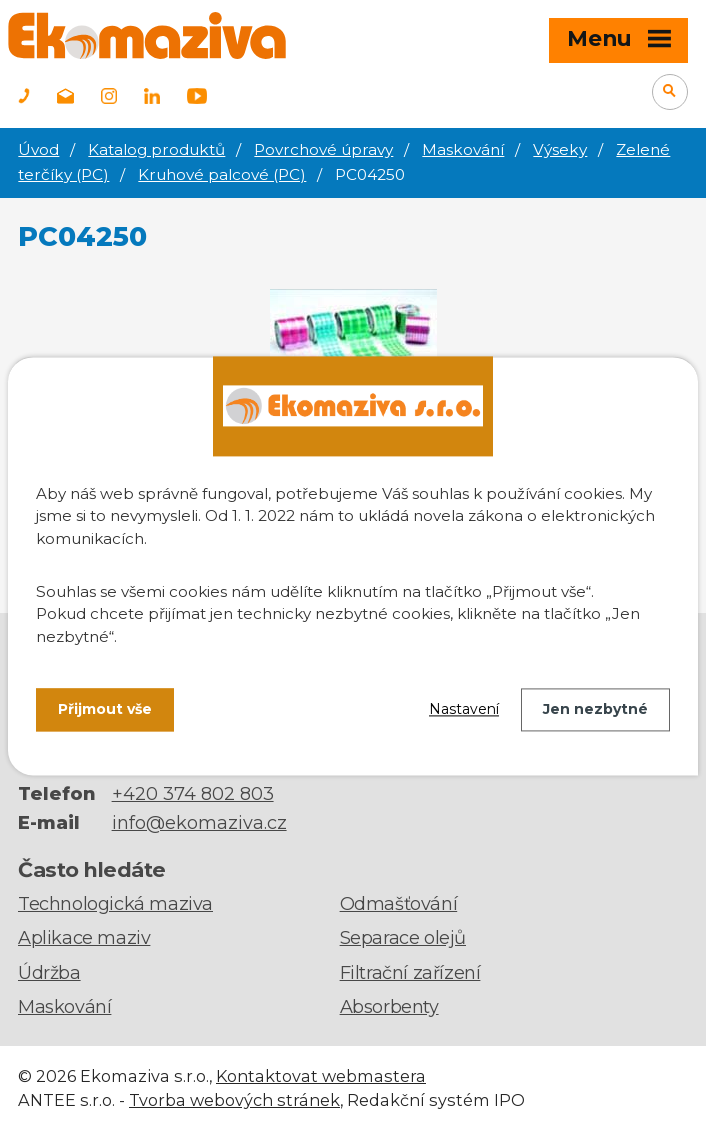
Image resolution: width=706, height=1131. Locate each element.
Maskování (463, 149)
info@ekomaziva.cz (199, 823)
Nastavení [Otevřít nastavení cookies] (464, 709)
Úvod (38, 149)
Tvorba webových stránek (234, 1100)
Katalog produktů (156, 149)
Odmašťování (399, 904)
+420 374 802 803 (193, 794)
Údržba (49, 973)
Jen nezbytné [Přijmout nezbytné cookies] (595, 709)
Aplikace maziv (84, 938)
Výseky (560, 149)
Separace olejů (403, 938)
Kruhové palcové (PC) (222, 174)
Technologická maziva (115, 904)
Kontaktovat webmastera (321, 1076)
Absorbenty (389, 1007)
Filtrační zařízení (410, 973)
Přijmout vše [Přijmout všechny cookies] (105, 709)
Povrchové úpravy (323, 149)
